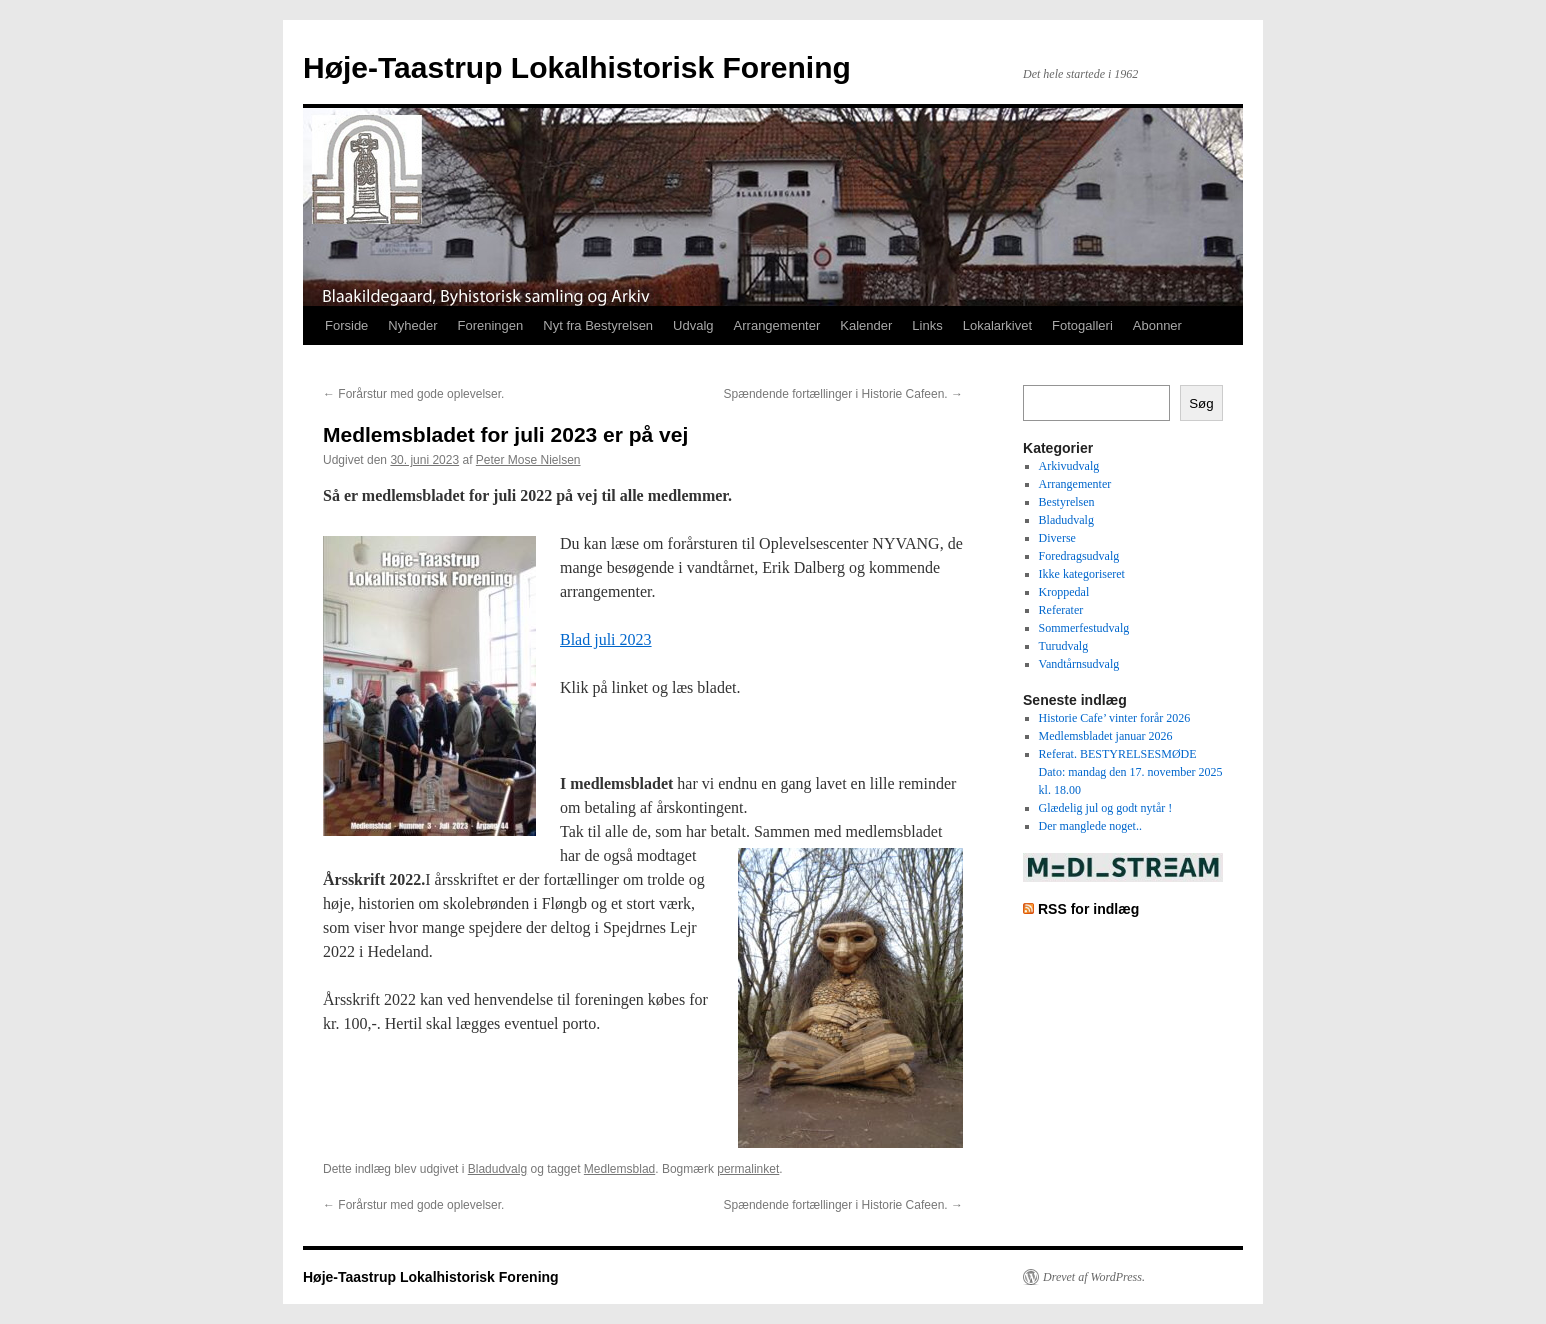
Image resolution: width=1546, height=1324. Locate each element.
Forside (346, 325)
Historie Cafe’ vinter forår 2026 (1115, 718)
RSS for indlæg (1088, 909)
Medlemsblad (619, 1169)
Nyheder (412, 325)
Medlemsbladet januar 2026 (1106, 736)
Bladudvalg (497, 1169)
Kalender (866, 325)
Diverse (1057, 538)
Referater (1061, 610)
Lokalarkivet (997, 325)
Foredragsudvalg (1079, 556)
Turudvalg (1064, 646)
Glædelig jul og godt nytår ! (1106, 808)
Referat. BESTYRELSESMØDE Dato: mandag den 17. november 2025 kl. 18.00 (1131, 772)
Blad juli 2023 (606, 639)
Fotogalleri (1082, 325)
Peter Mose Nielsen (528, 460)
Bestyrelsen (1067, 502)
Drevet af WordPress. (1094, 1277)
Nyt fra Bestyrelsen (598, 325)
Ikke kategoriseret (1082, 574)
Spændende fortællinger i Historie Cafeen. (843, 394)
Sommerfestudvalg (1084, 628)
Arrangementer (777, 325)
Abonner (1157, 325)
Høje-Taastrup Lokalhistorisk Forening (577, 67)
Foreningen (491, 325)
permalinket (748, 1169)
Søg (1201, 403)
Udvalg (693, 325)
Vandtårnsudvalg (1079, 664)
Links (927, 325)
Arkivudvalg (1069, 466)
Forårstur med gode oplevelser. (413, 394)
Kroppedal (1064, 592)
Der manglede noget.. (1090, 826)
